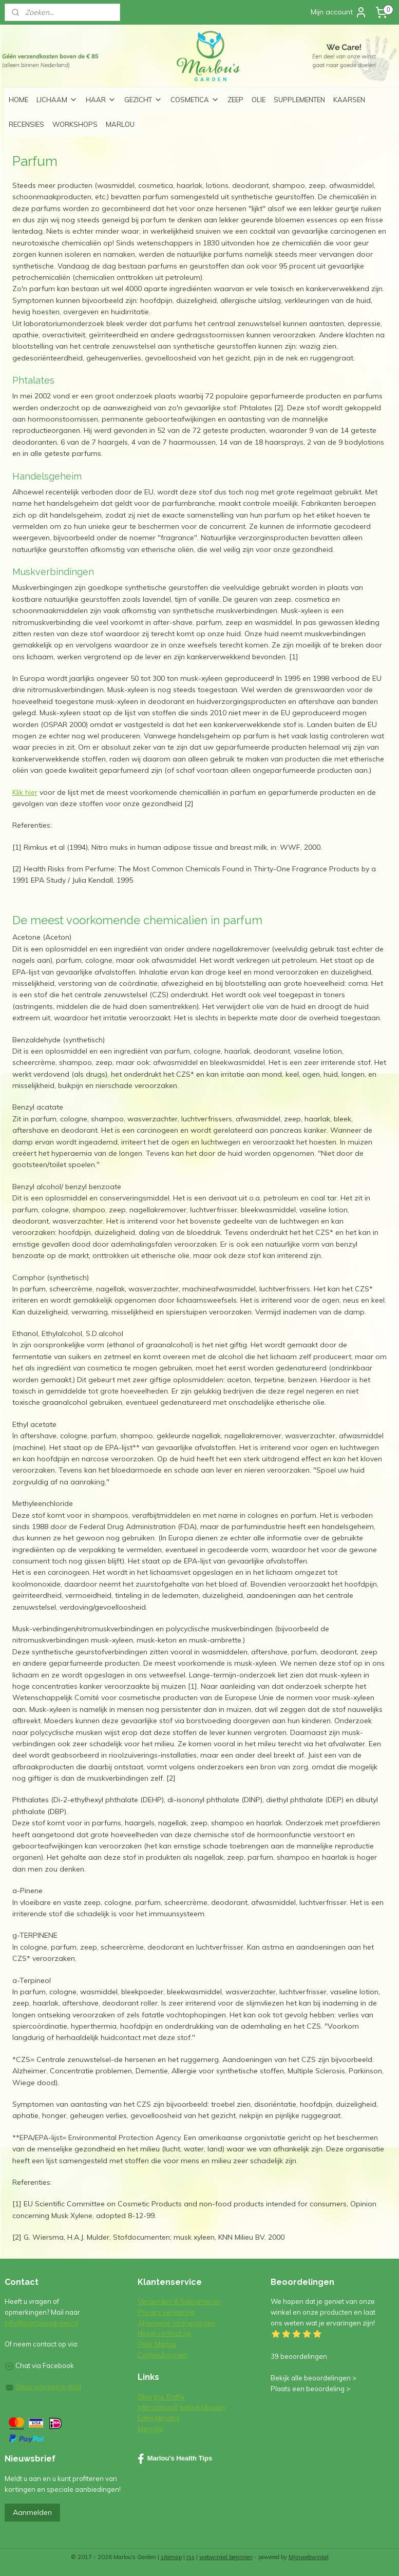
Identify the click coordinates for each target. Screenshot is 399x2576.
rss (190, 2557)
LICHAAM (57, 100)
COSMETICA (194, 100)
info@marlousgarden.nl (42, 2323)
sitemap (171, 2557)
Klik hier (24, 792)
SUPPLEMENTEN (299, 100)
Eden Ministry (159, 2418)
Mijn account (339, 12)
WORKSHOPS (75, 124)
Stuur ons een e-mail (48, 2386)
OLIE (258, 100)
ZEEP (235, 100)
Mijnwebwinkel (309, 2557)
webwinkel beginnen (226, 2557)
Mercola (150, 2429)
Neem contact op (164, 2333)
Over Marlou (157, 2344)
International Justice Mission (181, 2407)
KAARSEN (349, 100)
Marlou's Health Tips (175, 2459)
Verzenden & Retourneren (179, 2301)
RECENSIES (26, 124)
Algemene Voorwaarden (177, 2323)
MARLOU (120, 124)
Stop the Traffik (161, 2397)
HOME (18, 100)
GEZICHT (143, 100)
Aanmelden (32, 2512)
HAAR (101, 100)
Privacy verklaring (166, 2312)
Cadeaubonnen (162, 2355)
